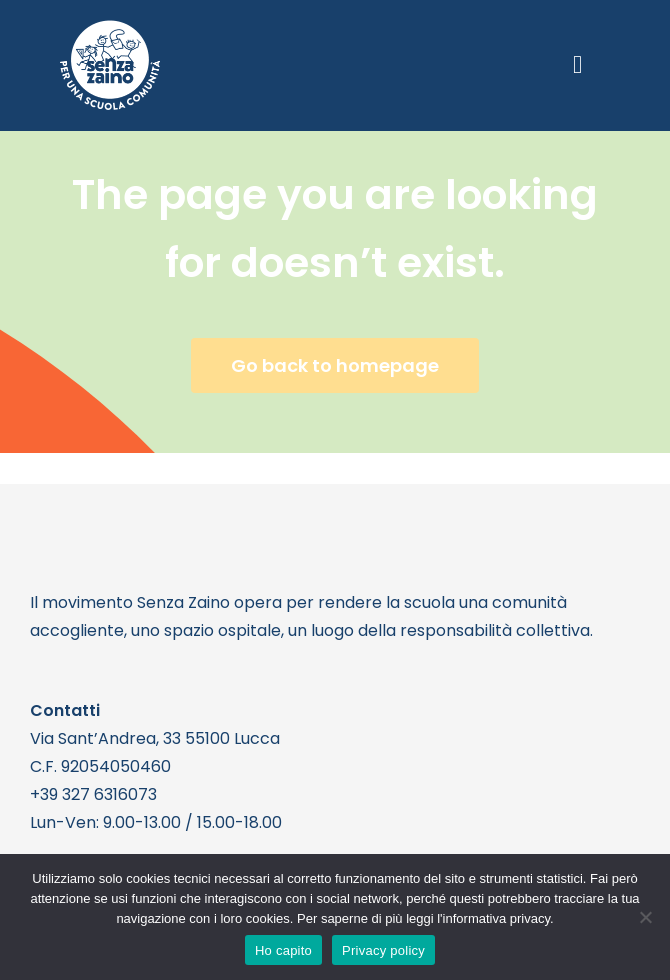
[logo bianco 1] (110, 28)
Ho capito (283, 950)
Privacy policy (383, 950)
